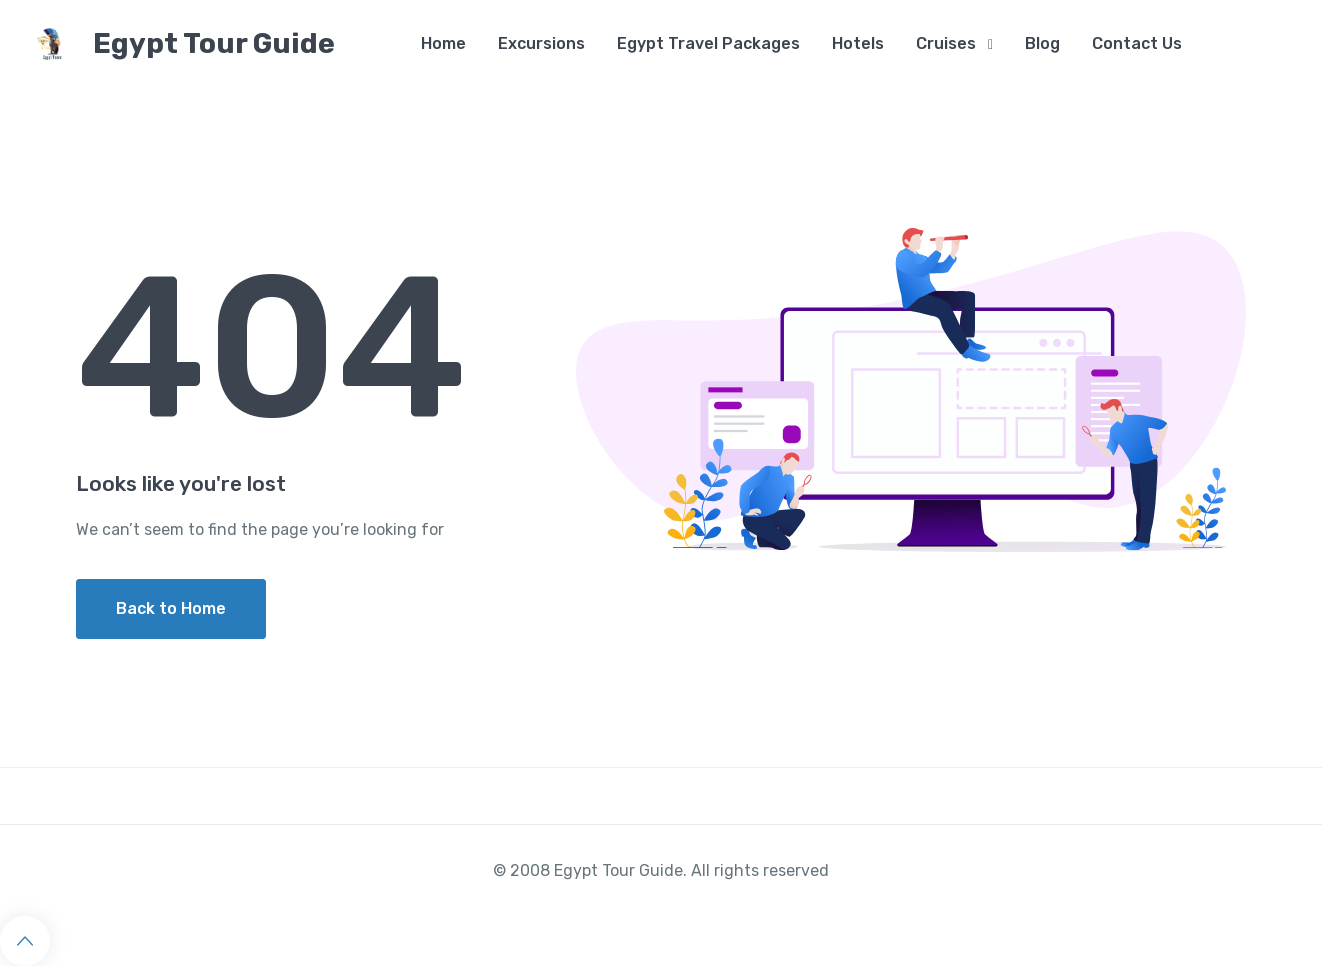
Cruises (946, 43)
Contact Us (1137, 43)
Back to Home (171, 608)
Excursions (541, 43)
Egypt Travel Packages (708, 43)
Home (443, 43)
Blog (1042, 43)
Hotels (858, 43)
